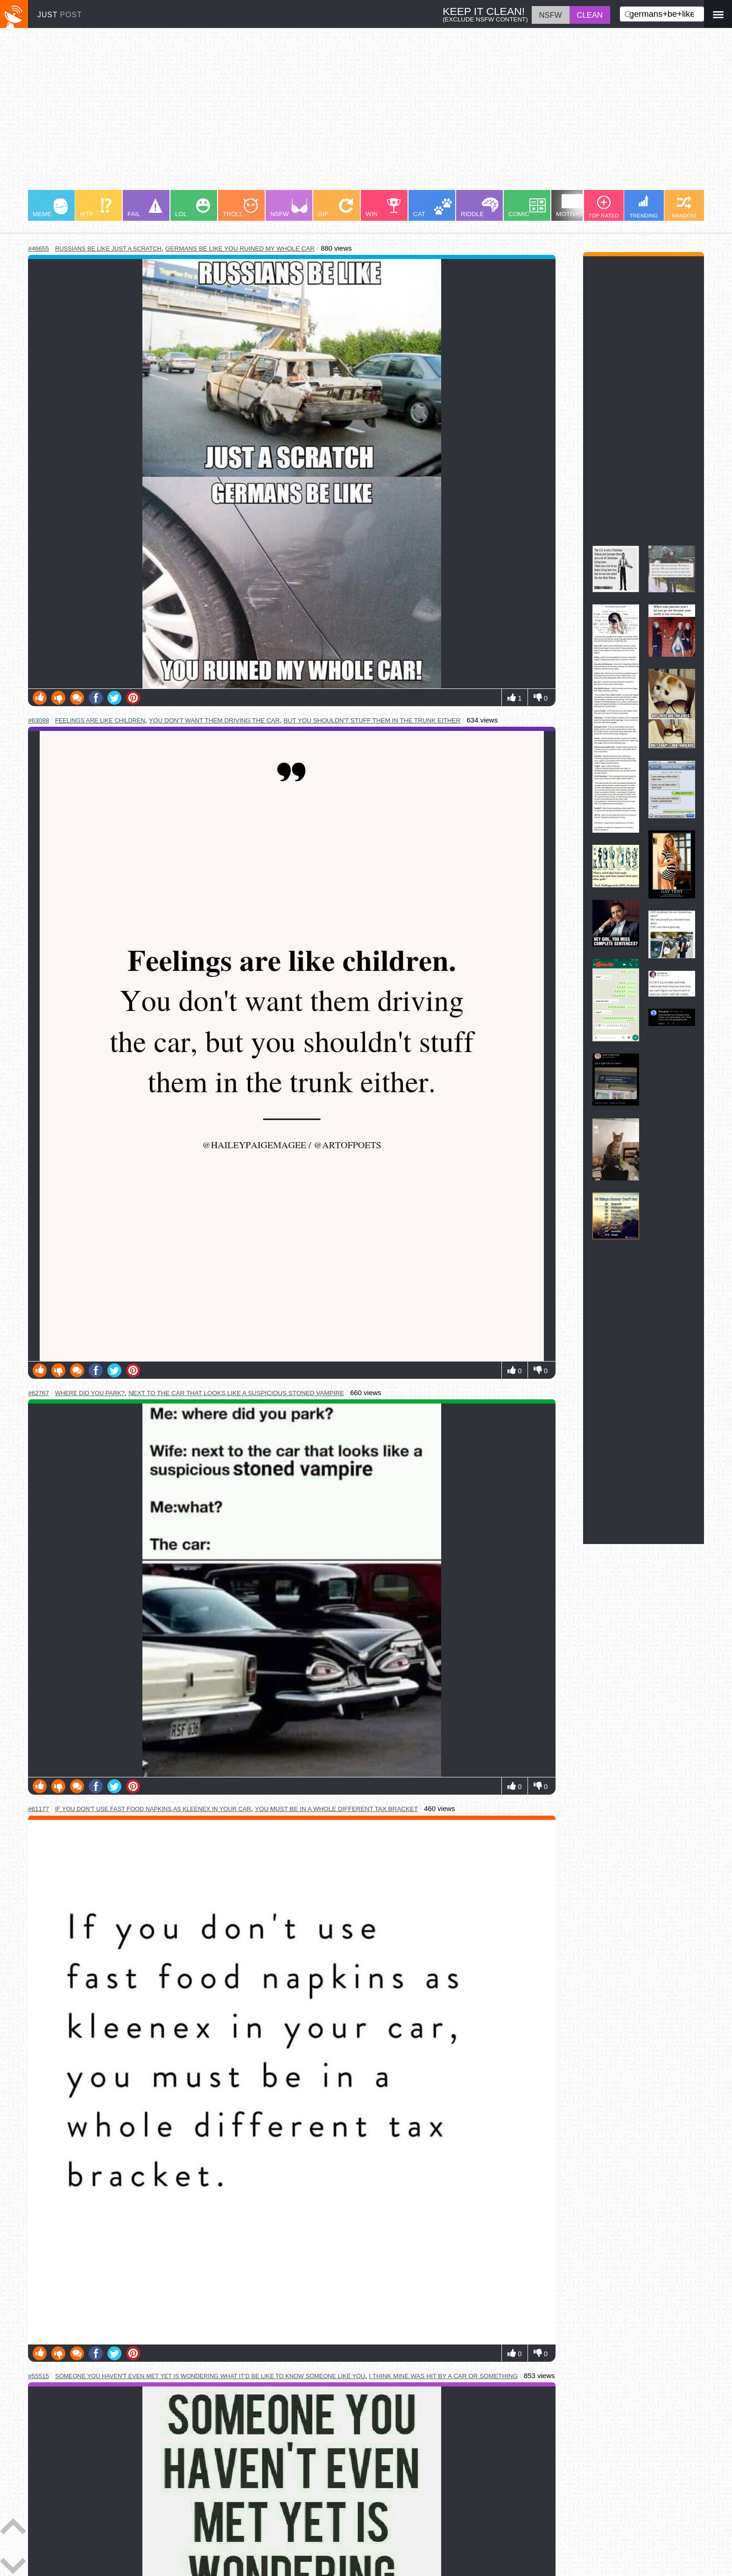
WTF (96, 208)
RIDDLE (480, 207)
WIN (383, 208)
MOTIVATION (575, 206)
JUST (59, 15)
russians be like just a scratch (108, 248)
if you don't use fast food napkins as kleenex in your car (153, 1808)
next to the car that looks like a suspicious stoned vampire (236, 1393)
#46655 (38, 248)
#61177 (38, 1808)
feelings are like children (100, 720)
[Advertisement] (308, 113)
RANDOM (684, 207)
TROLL (240, 208)
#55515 (38, 2375)
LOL (192, 208)
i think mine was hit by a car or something (443, 2375)
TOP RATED (603, 207)
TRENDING (644, 206)
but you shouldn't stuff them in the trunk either (372, 720)
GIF (335, 208)
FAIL (144, 208)
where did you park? (90, 1393)
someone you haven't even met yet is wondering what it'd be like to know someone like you (210, 2375)
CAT (432, 208)
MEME (50, 208)
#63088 (38, 720)
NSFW (289, 208)
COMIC (527, 208)
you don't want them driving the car (214, 720)
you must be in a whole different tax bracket (336, 1808)
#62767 (38, 1393)
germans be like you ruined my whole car (240, 248)
